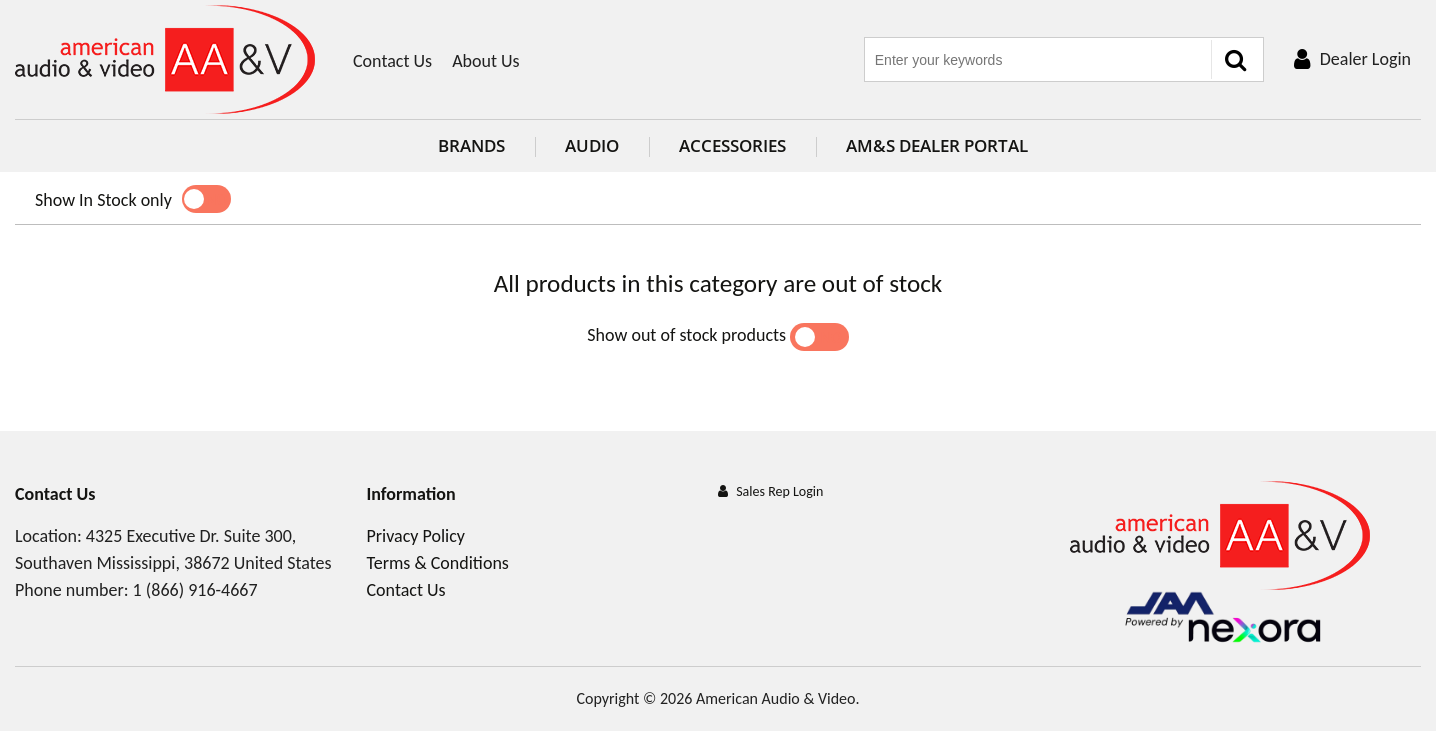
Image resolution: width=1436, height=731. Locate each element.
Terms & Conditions (438, 563)
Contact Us (392, 61)
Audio (577, 145)
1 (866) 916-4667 (195, 590)
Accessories (717, 145)
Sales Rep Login (779, 491)
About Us (486, 61)
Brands (456, 145)
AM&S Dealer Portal (922, 145)
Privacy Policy (416, 536)
